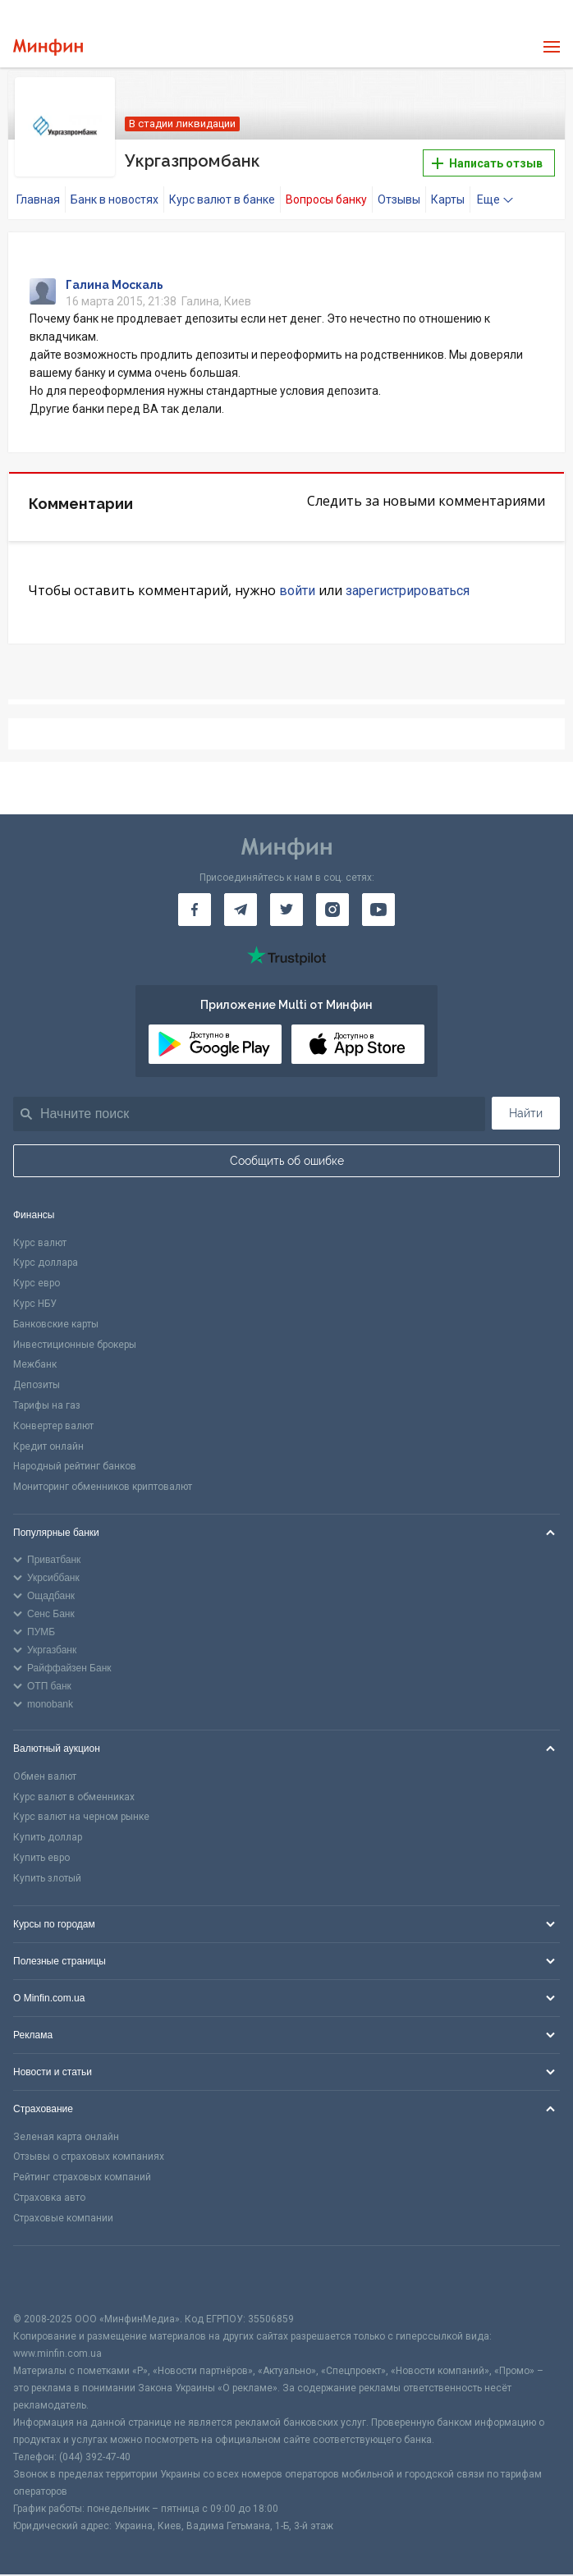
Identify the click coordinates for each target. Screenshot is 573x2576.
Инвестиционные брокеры (74, 1344)
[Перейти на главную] (48, 47)
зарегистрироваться (408, 590)
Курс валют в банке (222, 199)
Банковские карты (56, 1324)
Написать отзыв (487, 163)
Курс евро (36, 1283)
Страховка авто (49, 2197)
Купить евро (41, 1857)
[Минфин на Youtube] (378, 908)
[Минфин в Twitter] (286, 908)
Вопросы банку (326, 199)
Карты (448, 199)
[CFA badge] (49, 2277)
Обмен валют (44, 1776)
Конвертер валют (53, 1426)
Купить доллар (47, 1837)
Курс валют (39, 1242)
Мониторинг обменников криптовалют (102, 1486)
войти (297, 590)
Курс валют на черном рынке (81, 1816)
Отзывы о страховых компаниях (88, 2156)
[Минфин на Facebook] (194, 908)
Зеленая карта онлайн (66, 2136)
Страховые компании (63, 2218)
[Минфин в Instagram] (332, 908)
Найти (526, 1112)
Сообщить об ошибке (287, 1160)
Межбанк (35, 1364)
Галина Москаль (114, 284)
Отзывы (399, 199)
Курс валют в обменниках (74, 1797)
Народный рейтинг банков (74, 1466)
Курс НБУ (35, 1303)
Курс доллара (45, 1262)
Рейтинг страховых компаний (82, 2177)
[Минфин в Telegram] (240, 908)
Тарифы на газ (46, 1405)
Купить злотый (47, 1878)
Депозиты (36, 1385)
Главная (38, 199)
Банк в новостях (114, 199)
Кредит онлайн (48, 1445)
